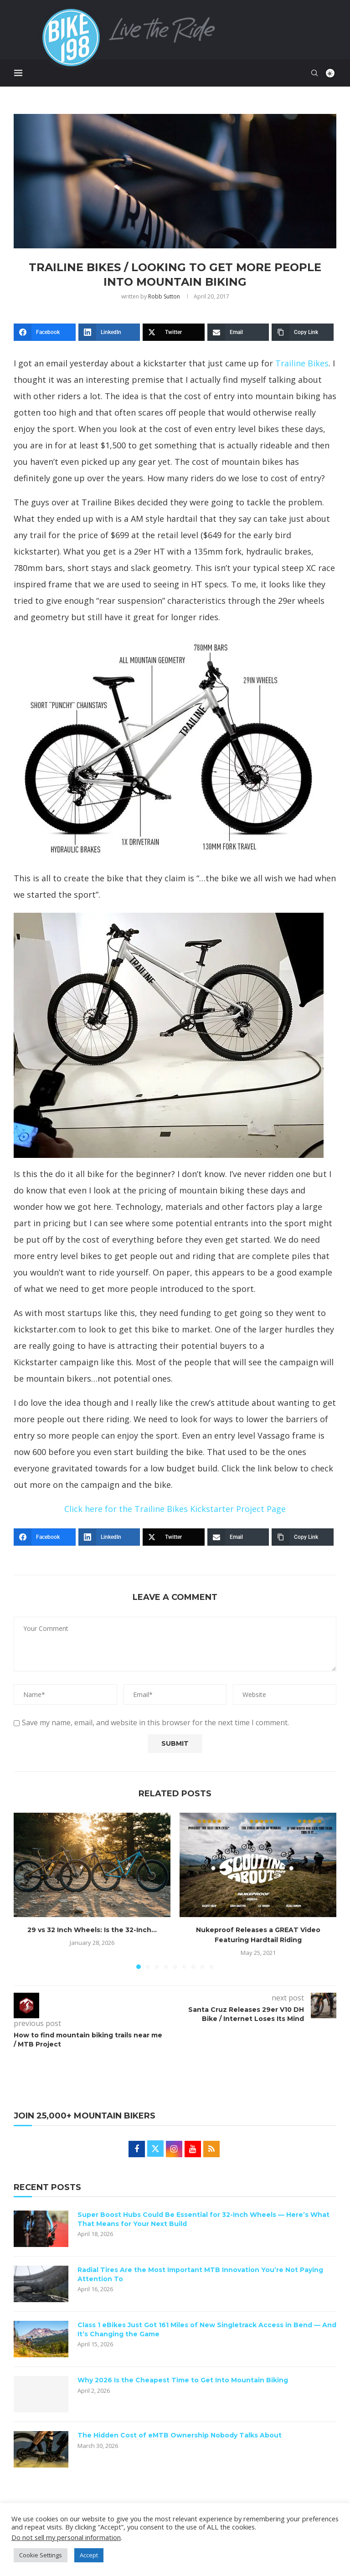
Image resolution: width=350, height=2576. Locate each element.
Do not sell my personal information (66, 2537)
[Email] (238, 332)
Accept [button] (89, 2555)
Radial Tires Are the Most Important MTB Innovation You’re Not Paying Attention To (200, 2274)
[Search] (314, 73)
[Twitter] (174, 332)
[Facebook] (45, 332)
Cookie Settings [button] (40, 2555)
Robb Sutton (164, 296)
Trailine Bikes (302, 363)
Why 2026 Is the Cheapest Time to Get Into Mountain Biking (182, 2380)
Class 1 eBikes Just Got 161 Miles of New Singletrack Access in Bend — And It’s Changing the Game (206, 2329)
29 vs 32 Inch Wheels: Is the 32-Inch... (92, 1930)
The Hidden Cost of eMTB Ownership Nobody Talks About (179, 2435)
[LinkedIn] (109, 332)
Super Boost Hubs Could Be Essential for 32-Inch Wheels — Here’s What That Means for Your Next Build (203, 2219)
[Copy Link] (303, 332)
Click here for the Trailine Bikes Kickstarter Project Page (175, 1508)
